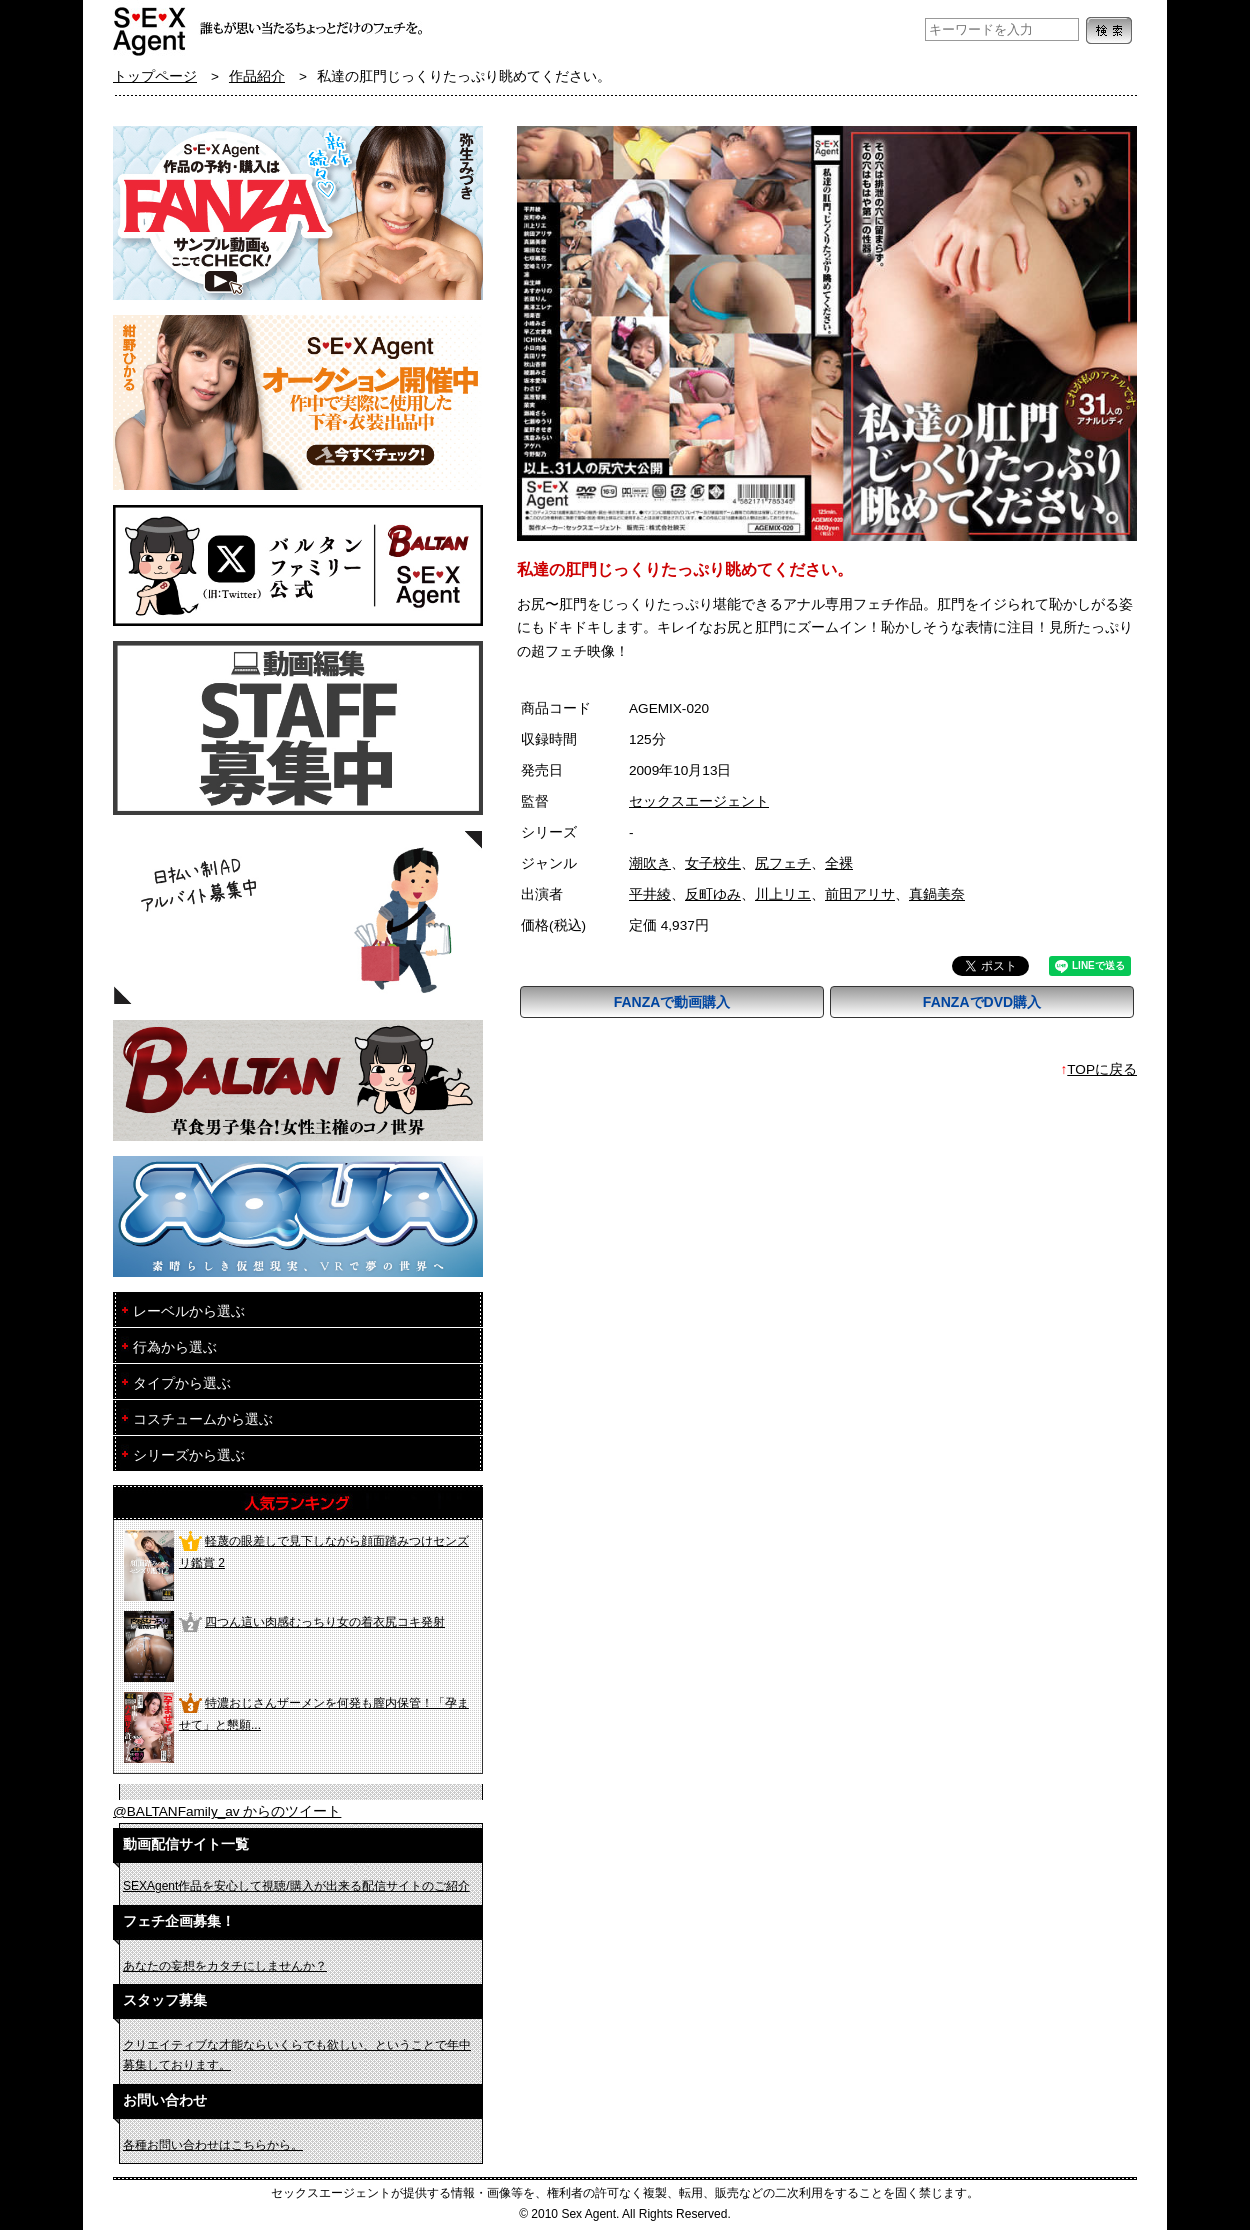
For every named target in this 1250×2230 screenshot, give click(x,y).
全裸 (839, 863)
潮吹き (650, 863)
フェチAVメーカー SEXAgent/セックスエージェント (150, 30)
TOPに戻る (1102, 1069)
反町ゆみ (713, 894)
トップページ (155, 76)
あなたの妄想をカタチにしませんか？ (225, 1966)
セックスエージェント (699, 801)
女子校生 (713, 863)
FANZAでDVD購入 (982, 1002)
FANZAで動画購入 (672, 1002)
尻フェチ (783, 863)
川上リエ (783, 894)
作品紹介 (257, 76)
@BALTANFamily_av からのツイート (227, 1811)
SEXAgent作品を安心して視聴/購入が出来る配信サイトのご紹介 (296, 1886)
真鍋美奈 (937, 894)
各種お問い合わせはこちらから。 (213, 2145)
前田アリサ (860, 894)
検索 (1109, 30)
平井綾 (650, 894)
